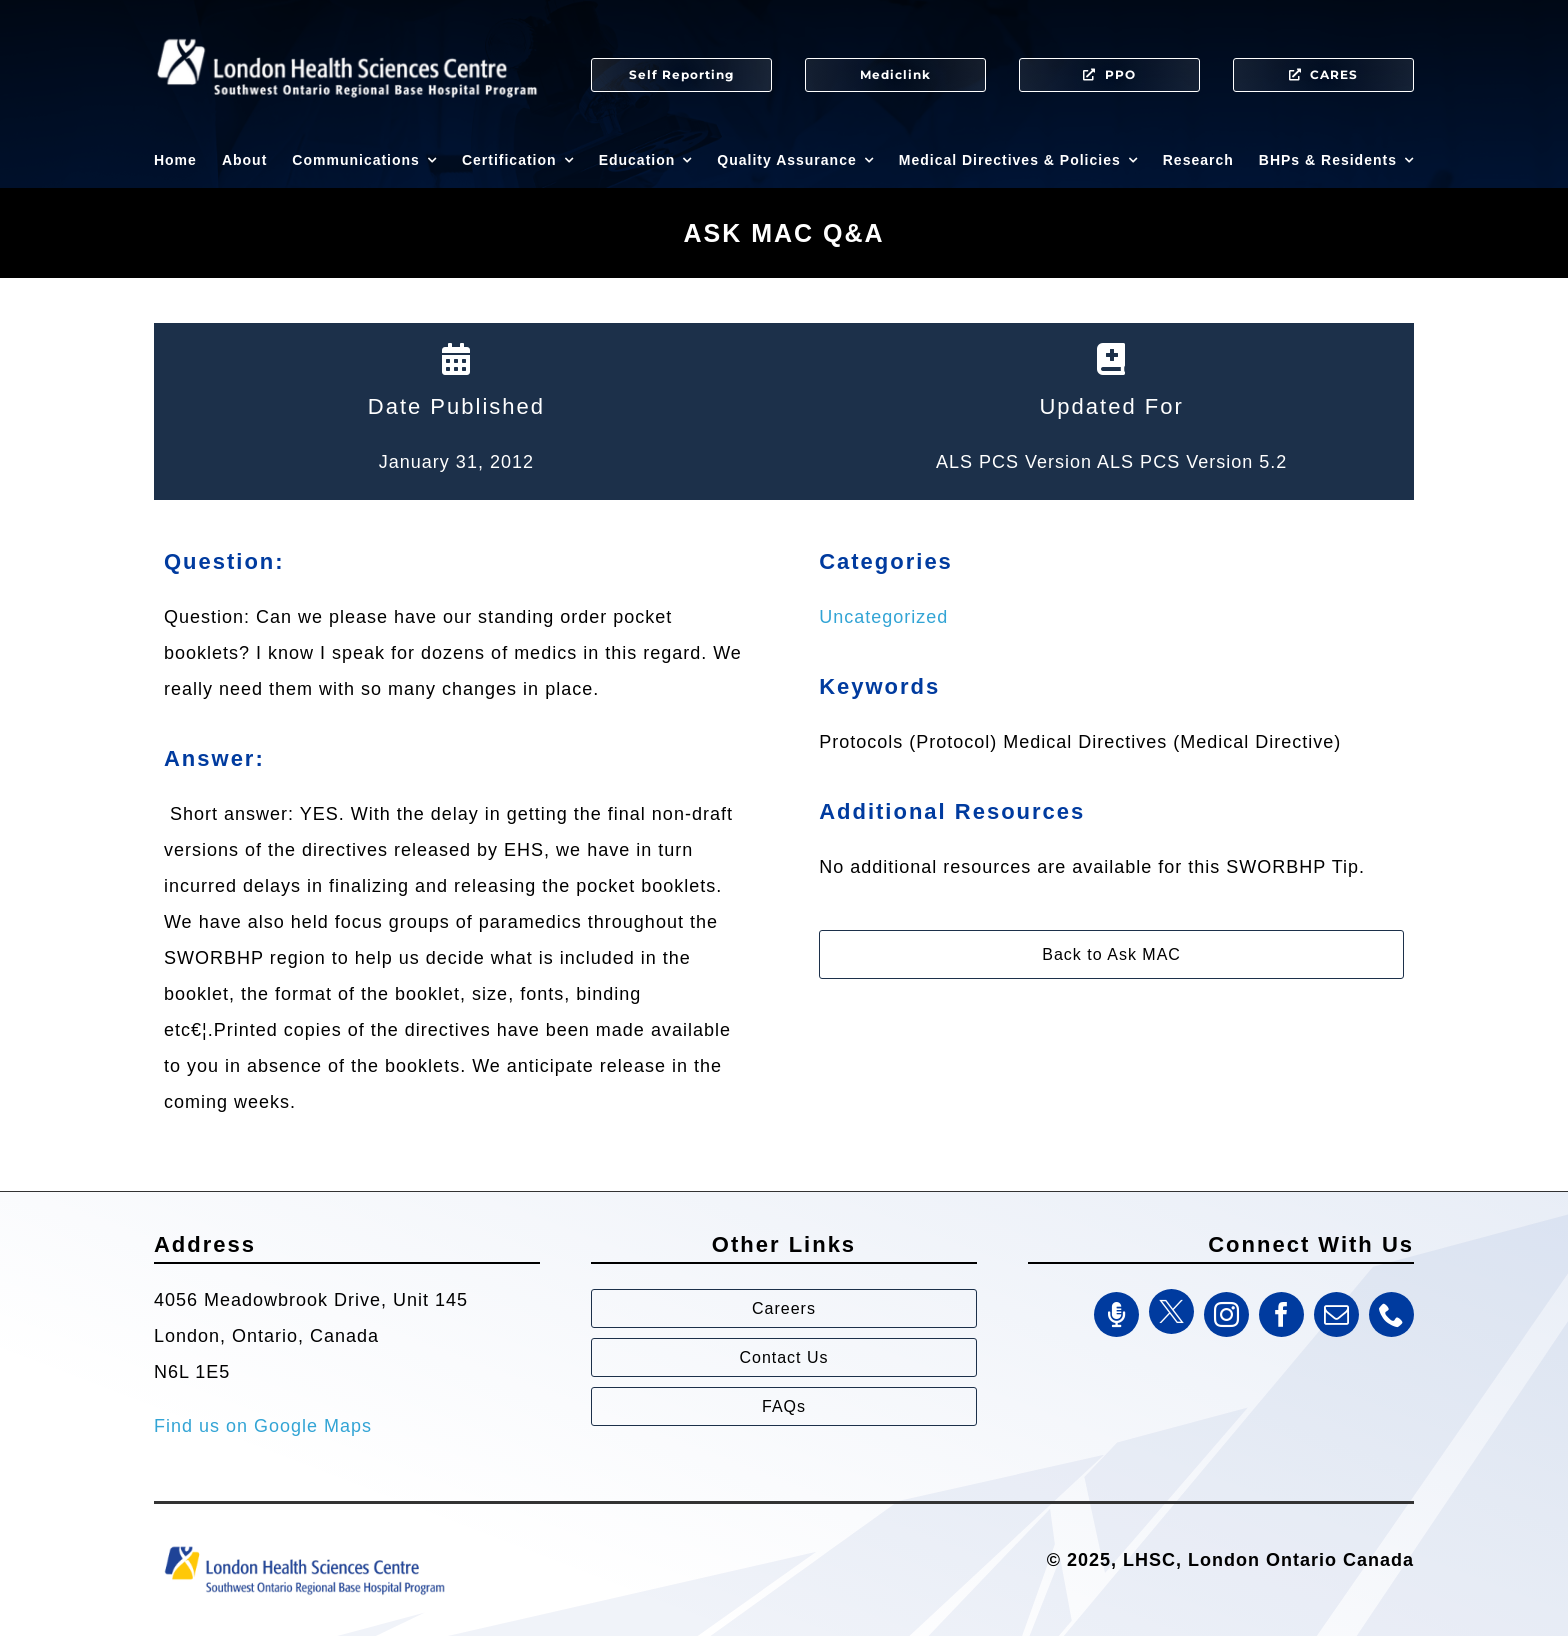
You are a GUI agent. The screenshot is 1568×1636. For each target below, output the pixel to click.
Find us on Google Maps (263, 1426)
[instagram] (1226, 1314)
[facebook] (1281, 1314)
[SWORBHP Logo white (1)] (347, 30)
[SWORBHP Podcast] (1116, 1314)
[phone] (1391, 1314)
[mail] (1336, 1314)
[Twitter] (1171, 1311)
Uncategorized (883, 617)
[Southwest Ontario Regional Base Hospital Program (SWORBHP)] (304, 1545)
